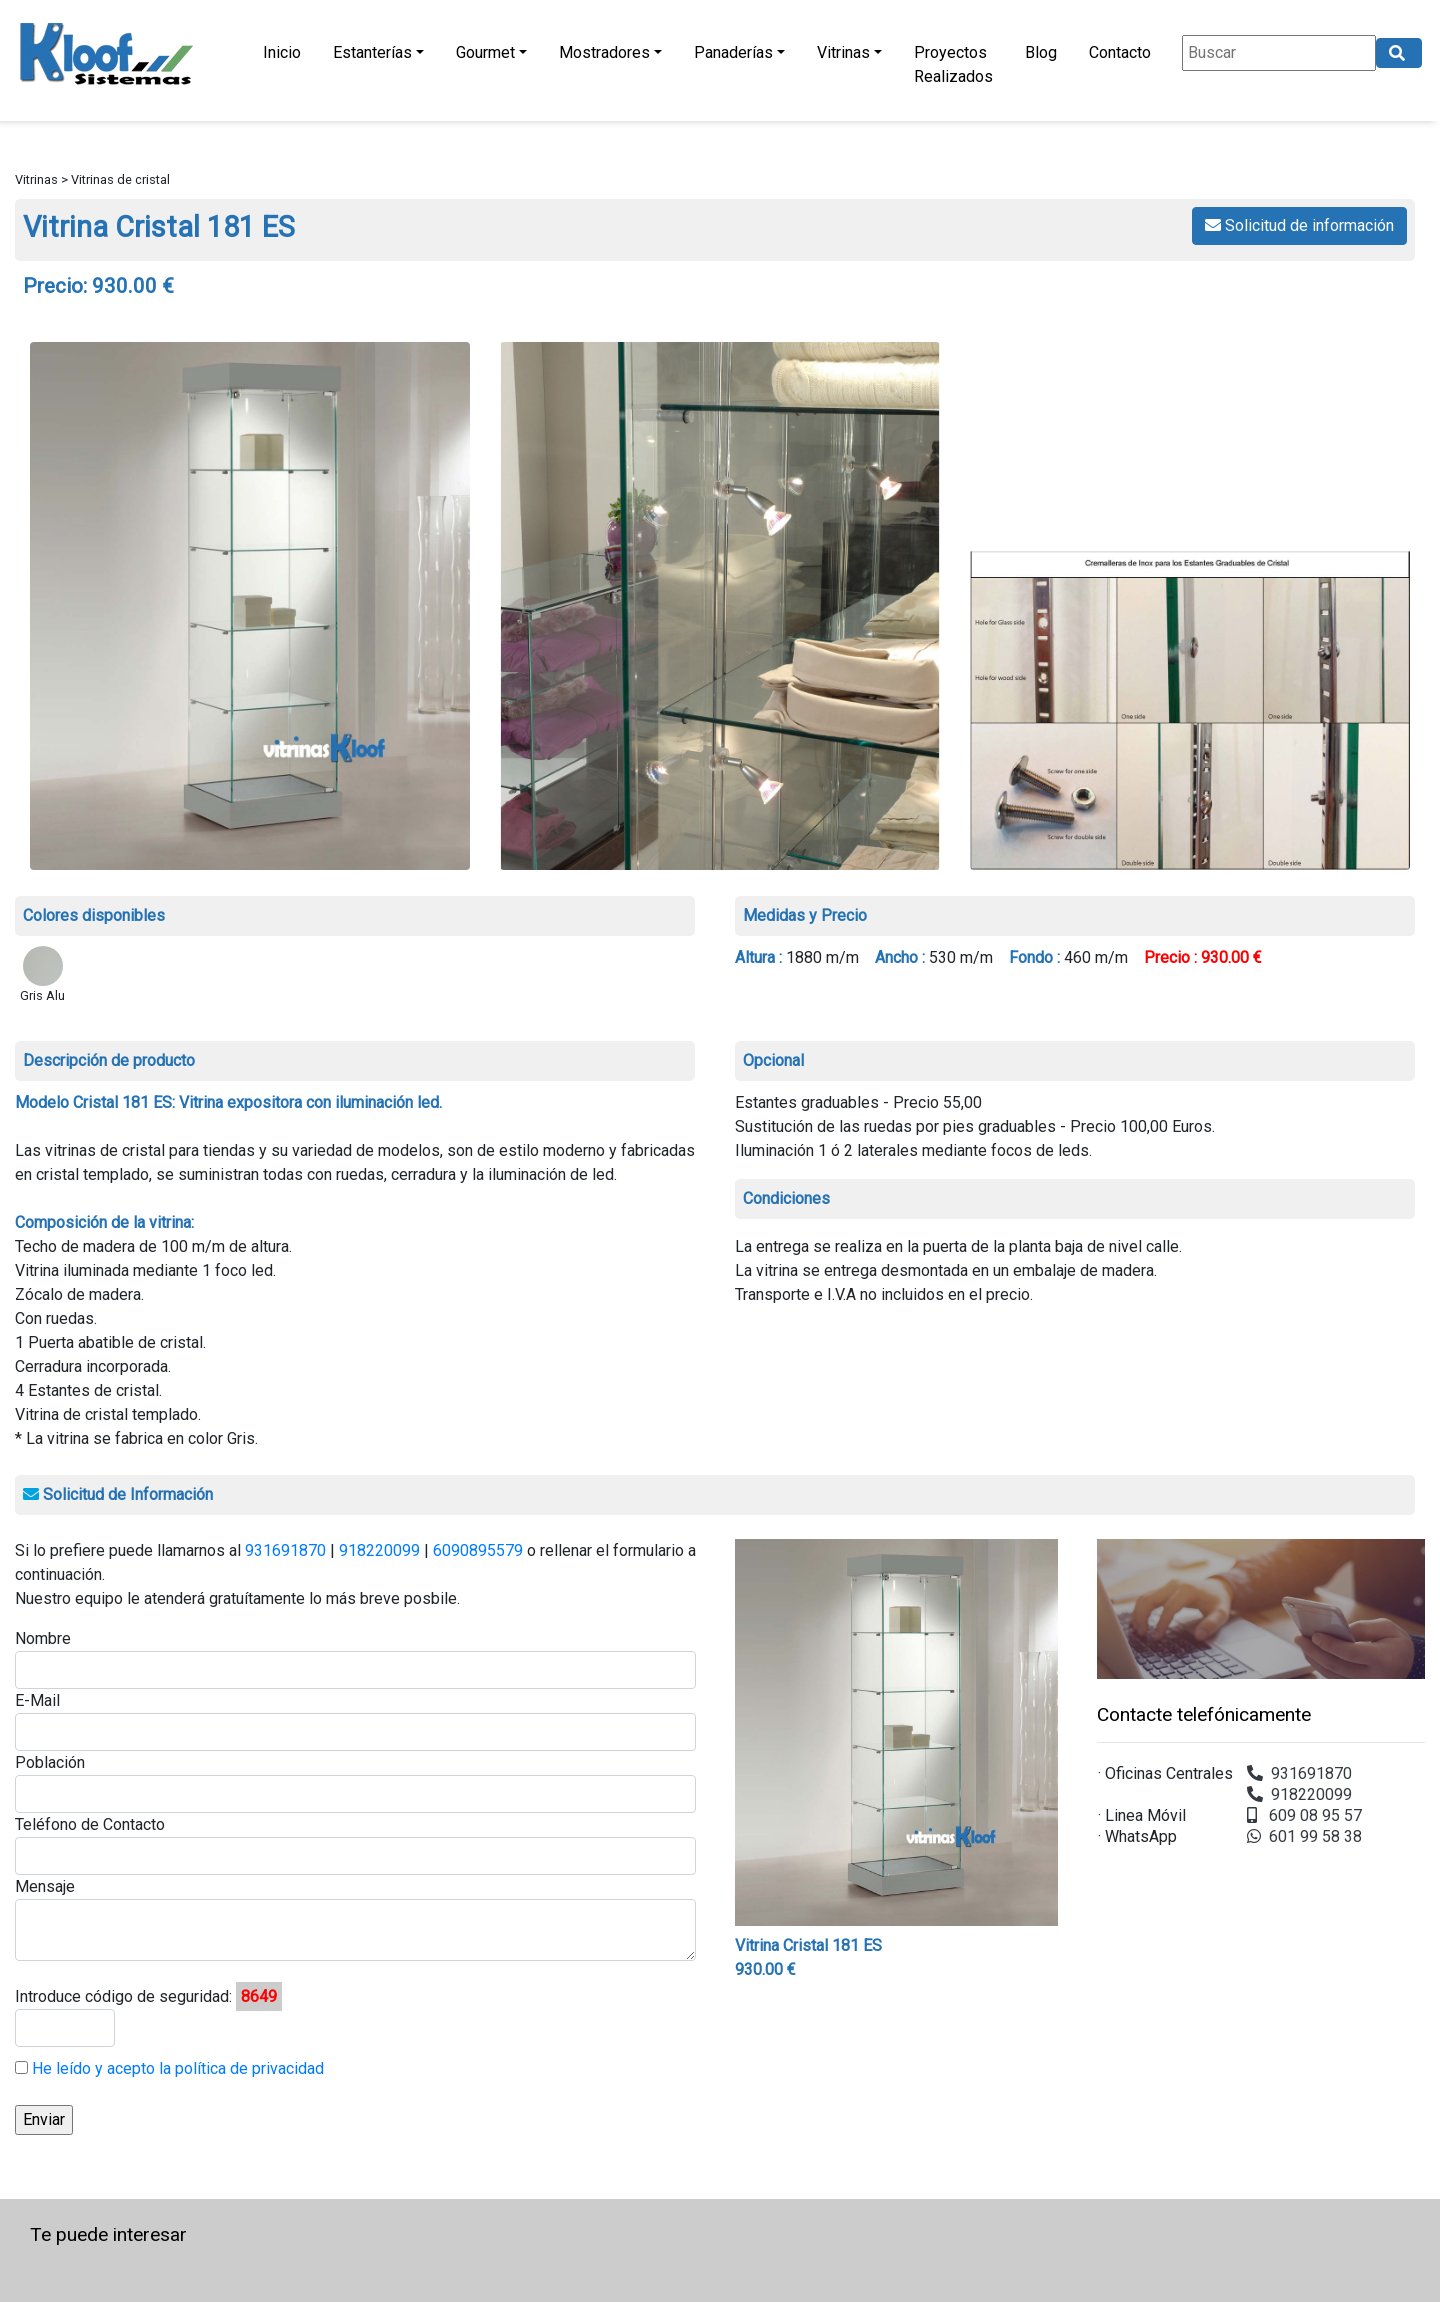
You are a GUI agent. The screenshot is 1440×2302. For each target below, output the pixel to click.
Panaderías (733, 52)
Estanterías (372, 52)
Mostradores (604, 52)
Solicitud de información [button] (1299, 225)
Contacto (1120, 52)
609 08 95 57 (1304, 1815)
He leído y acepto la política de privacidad (176, 2068)
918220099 (379, 1550)
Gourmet (485, 52)
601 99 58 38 (1304, 1836)
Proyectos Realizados (953, 64)
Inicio (282, 52)
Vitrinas (843, 52)
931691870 (285, 1550)
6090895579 (478, 1550)
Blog (1041, 52)
